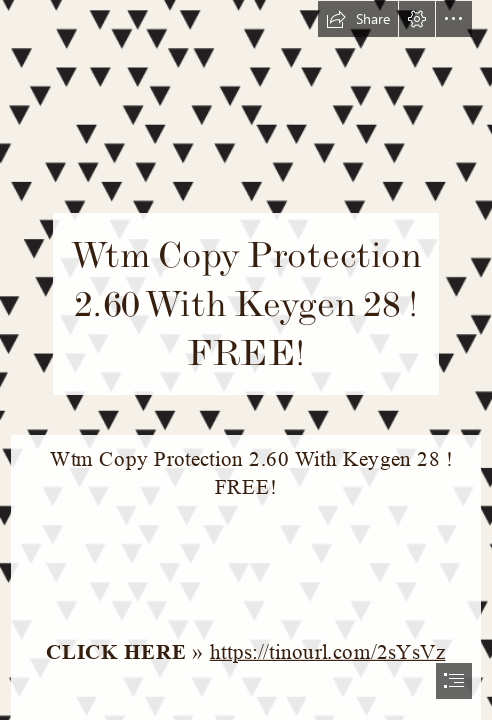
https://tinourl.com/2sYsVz (328, 652)
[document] (246, 360)
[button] (358, 19)
